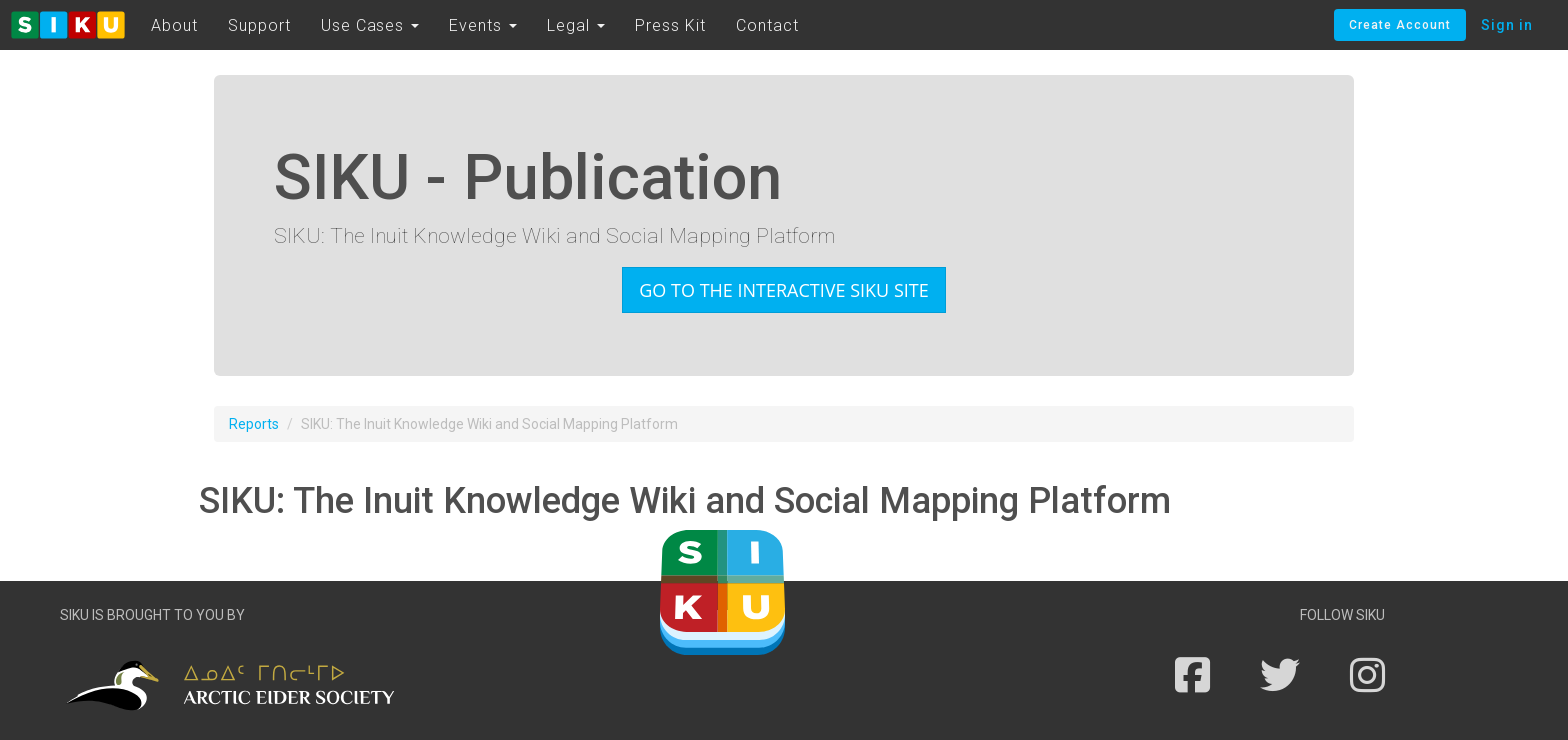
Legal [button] (576, 25)
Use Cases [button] (370, 25)
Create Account (1400, 25)
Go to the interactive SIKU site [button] (783, 290)
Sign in (1507, 25)
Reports (254, 424)
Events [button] (483, 25)
